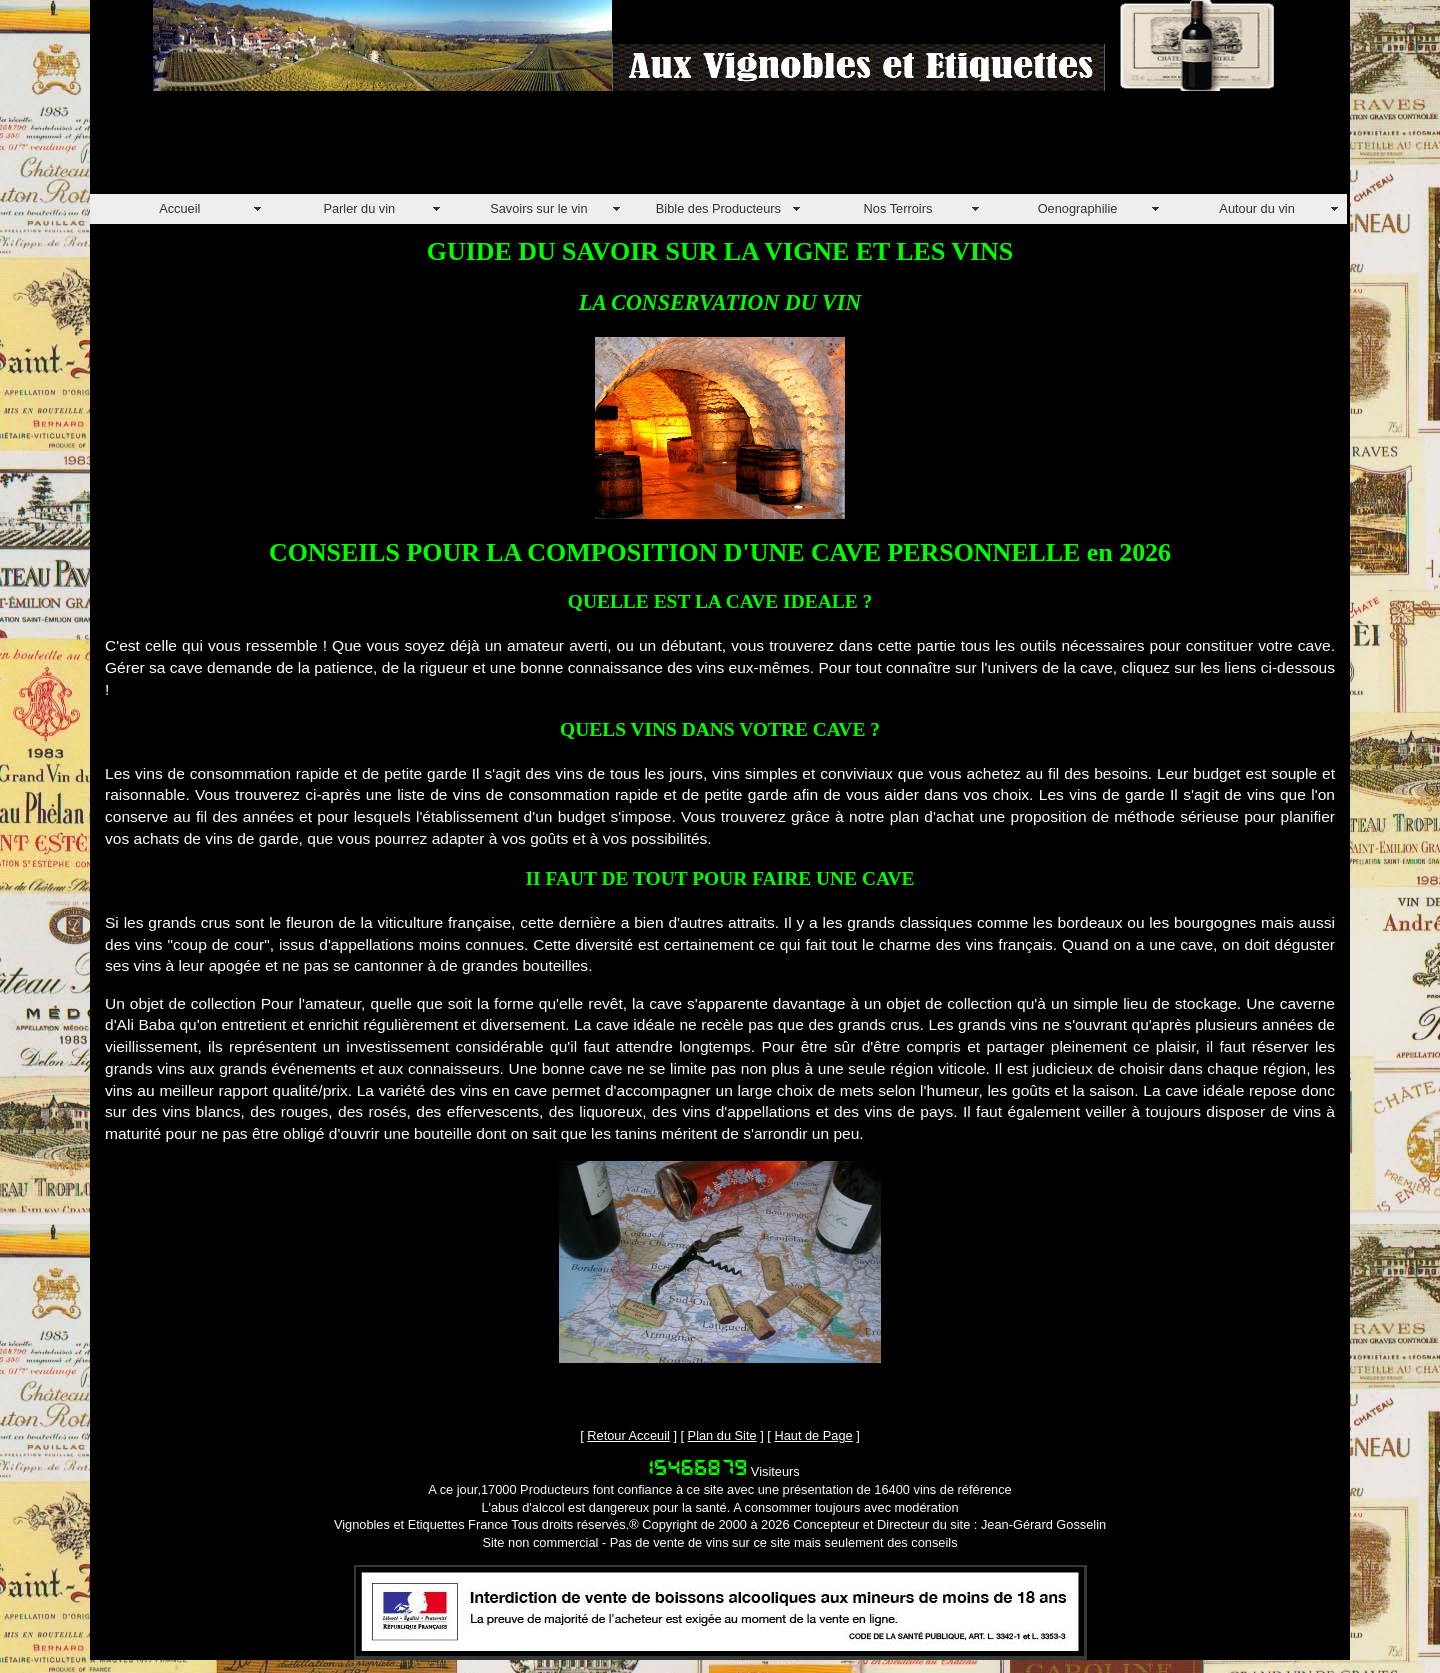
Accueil (179, 208)
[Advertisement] (454, 149)
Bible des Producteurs (718, 208)
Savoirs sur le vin (538, 208)
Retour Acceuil (628, 1435)
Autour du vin (1256, 208)
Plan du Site (722, 1435)
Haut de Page (813, 1435)
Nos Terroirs (898, 208)
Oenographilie (1078, 208)
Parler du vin (359, 208)
